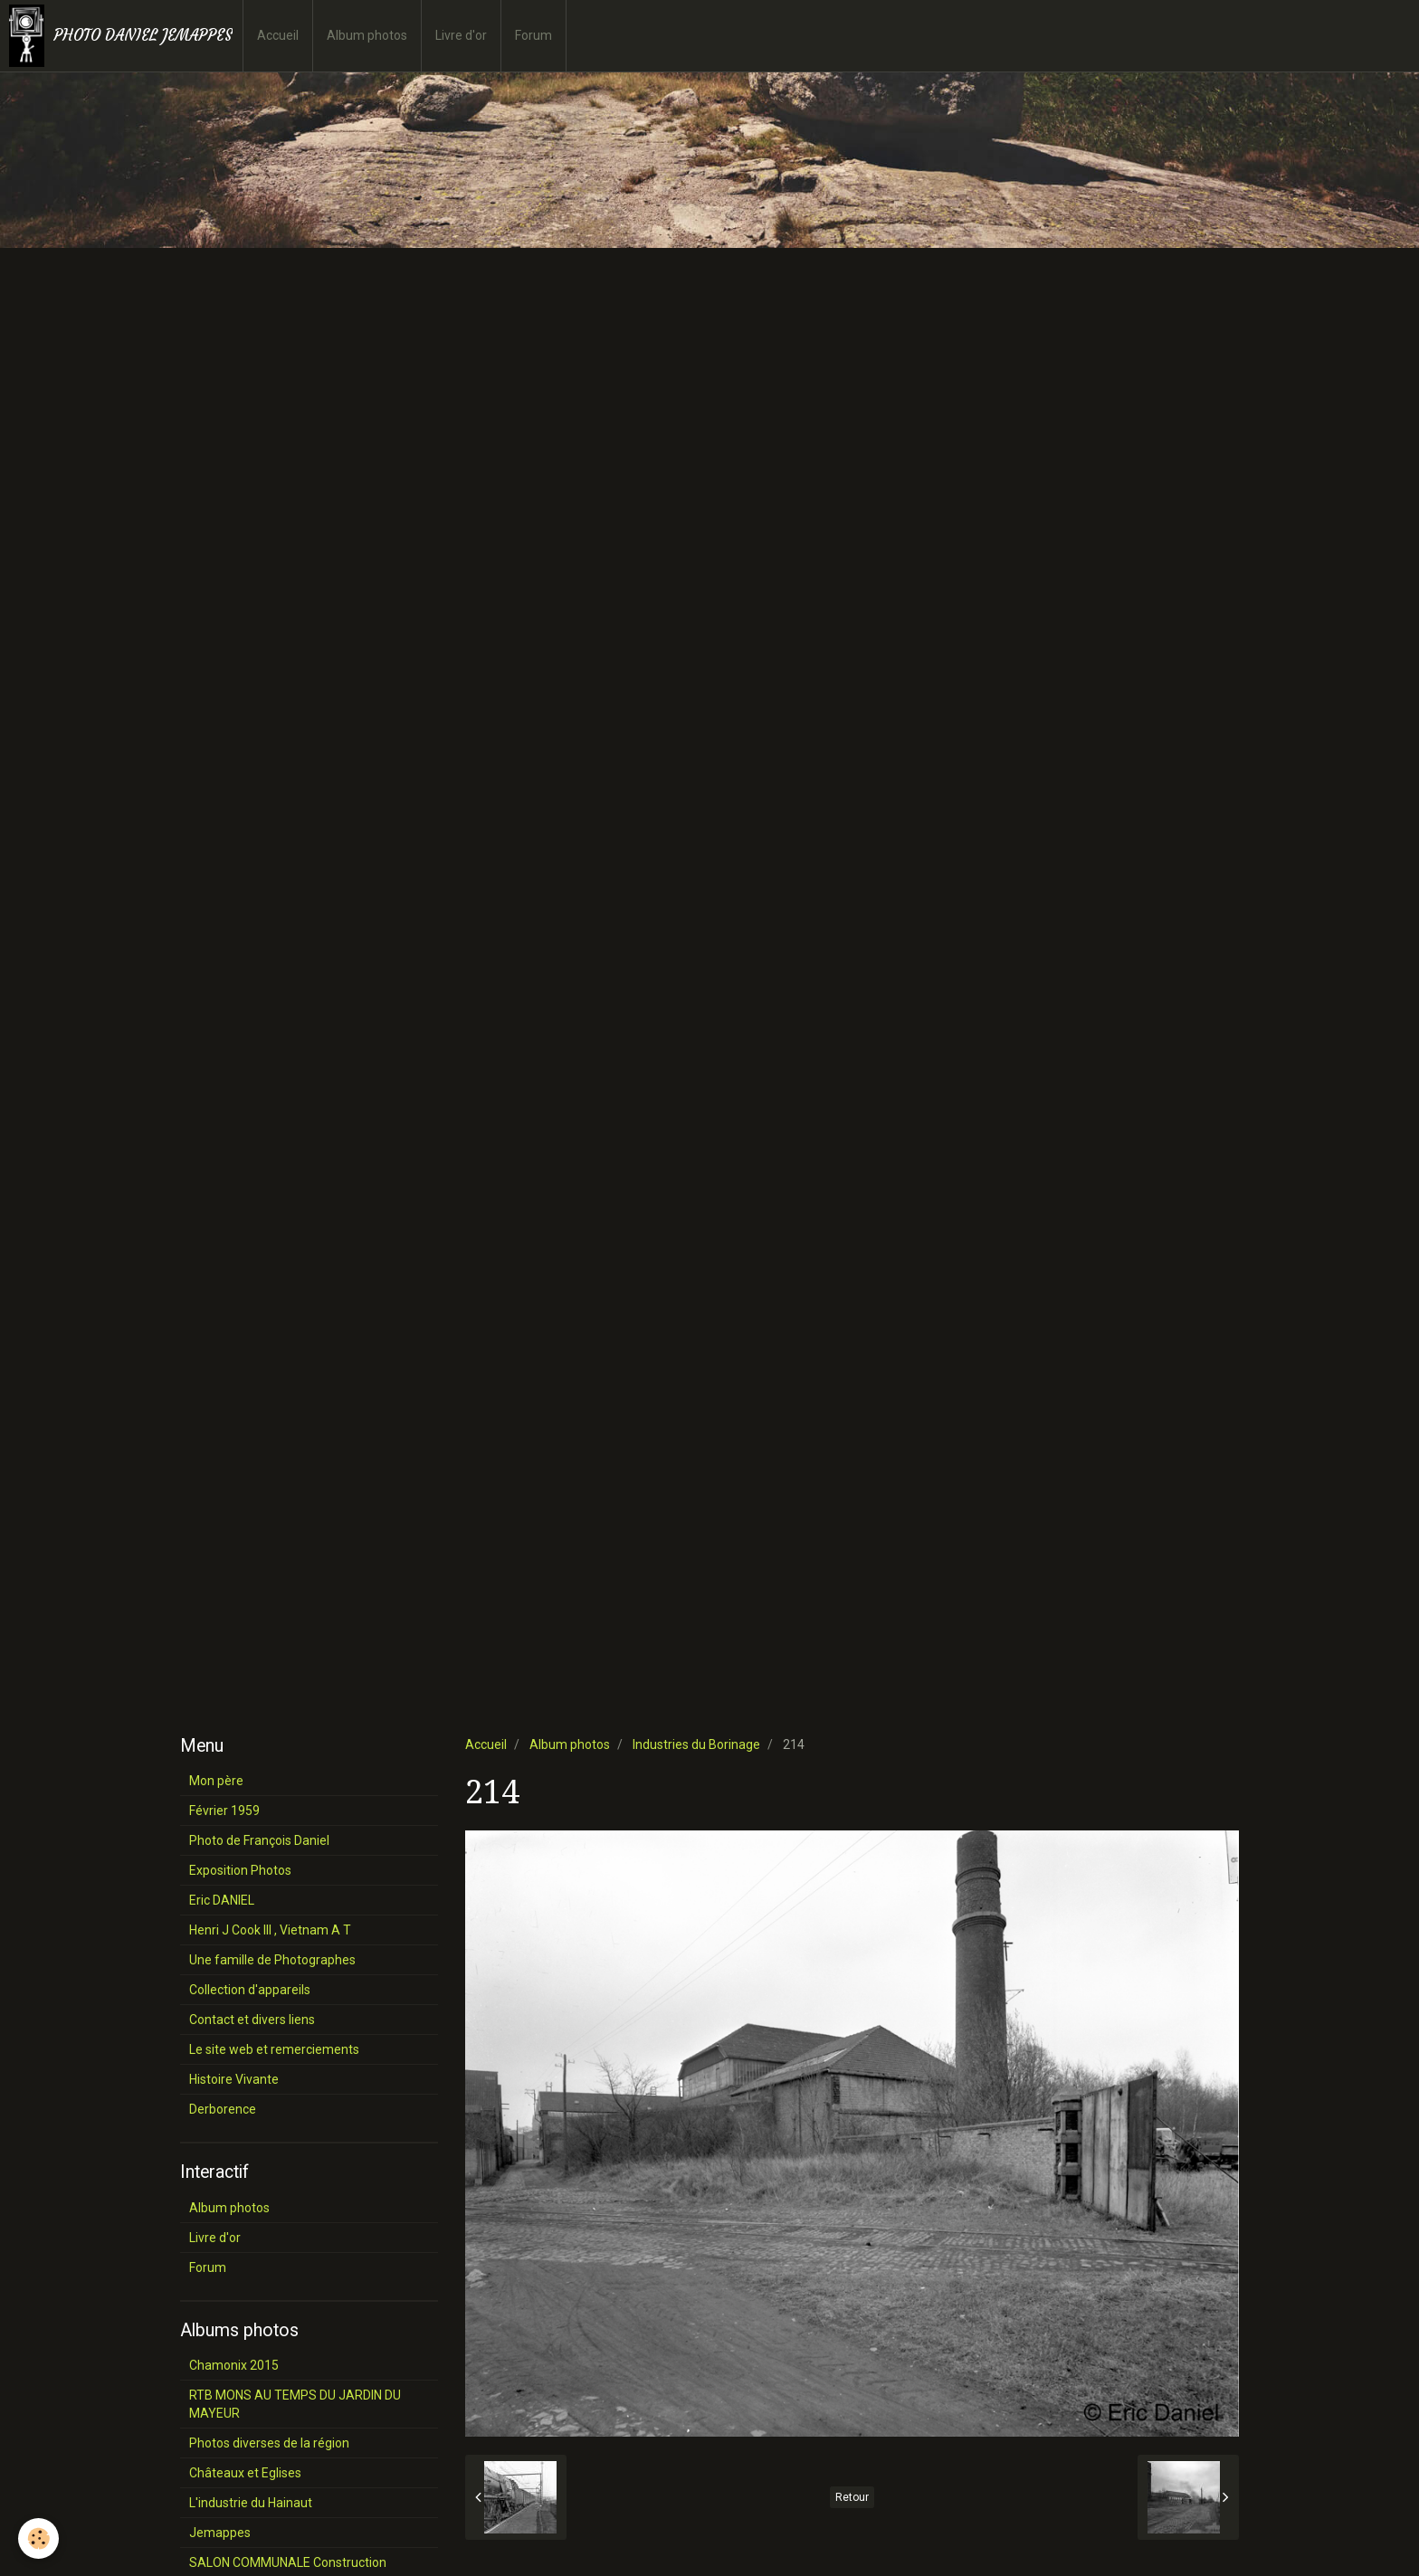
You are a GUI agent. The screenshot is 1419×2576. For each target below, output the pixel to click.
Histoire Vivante (234, 2079)
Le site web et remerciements (274, 2049)
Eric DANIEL (221, 1900)
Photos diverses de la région (269, 2443)
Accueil (278, 35)
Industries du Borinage (696, 1744)
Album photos (367, 35)
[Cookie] (38, 2538)
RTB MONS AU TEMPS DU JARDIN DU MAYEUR (295, 2404)
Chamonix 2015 (234, 2365)
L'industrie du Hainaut (250, 2502)
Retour (852, 2497)
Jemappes (220, 2532)
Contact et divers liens (252, 2019)
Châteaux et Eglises (245, 2473)
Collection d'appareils (249, 1989)
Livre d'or (461, 35)
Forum (533, 35)
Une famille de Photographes (272, 1960)
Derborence (222, 2109)
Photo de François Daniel (259, 1840)
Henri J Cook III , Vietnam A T (270, 1930)
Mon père (216, 1780)
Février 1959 (224, 1810)
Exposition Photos (240, 1870)
